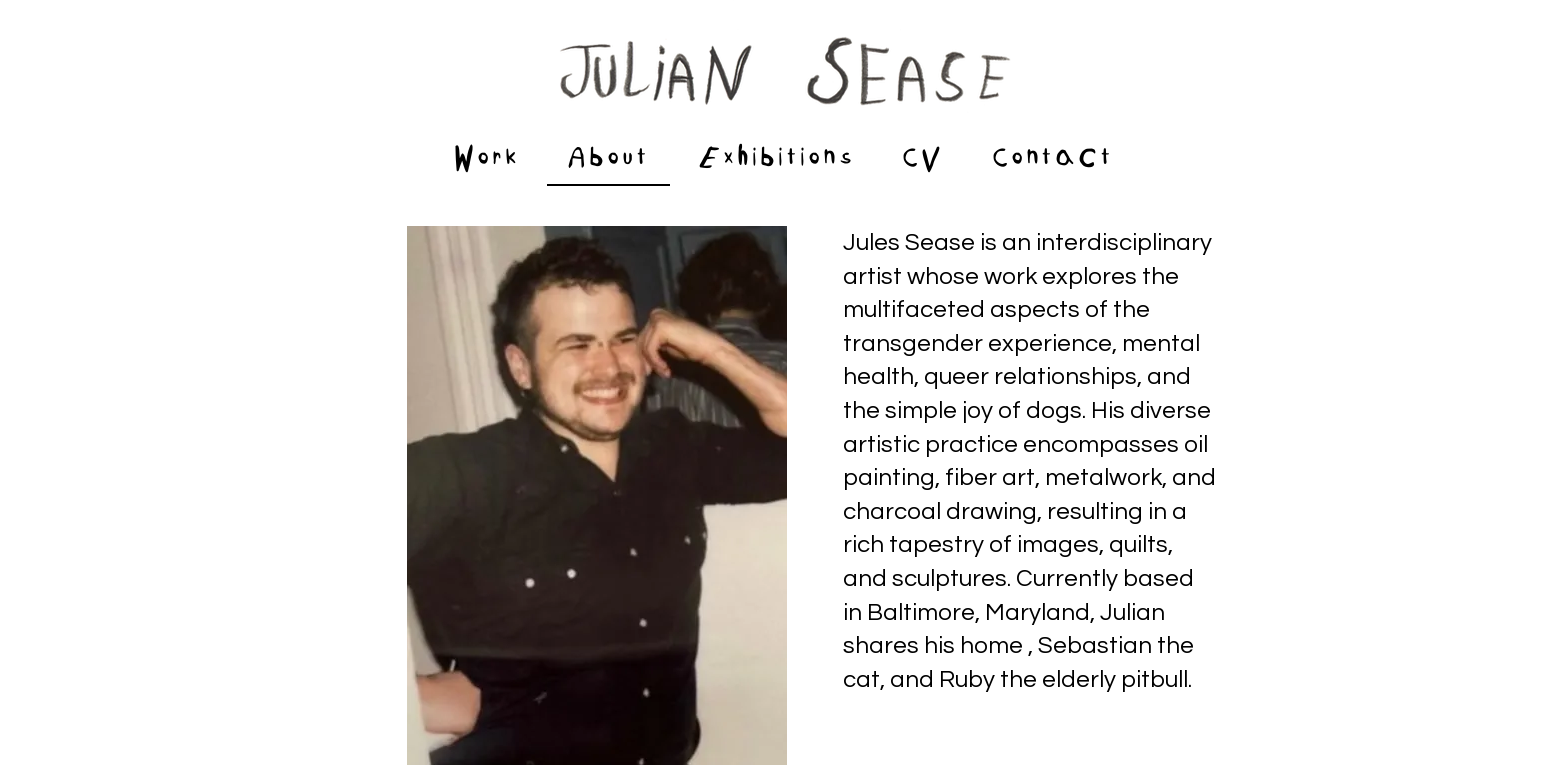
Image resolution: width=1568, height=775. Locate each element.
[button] (776, 159)
